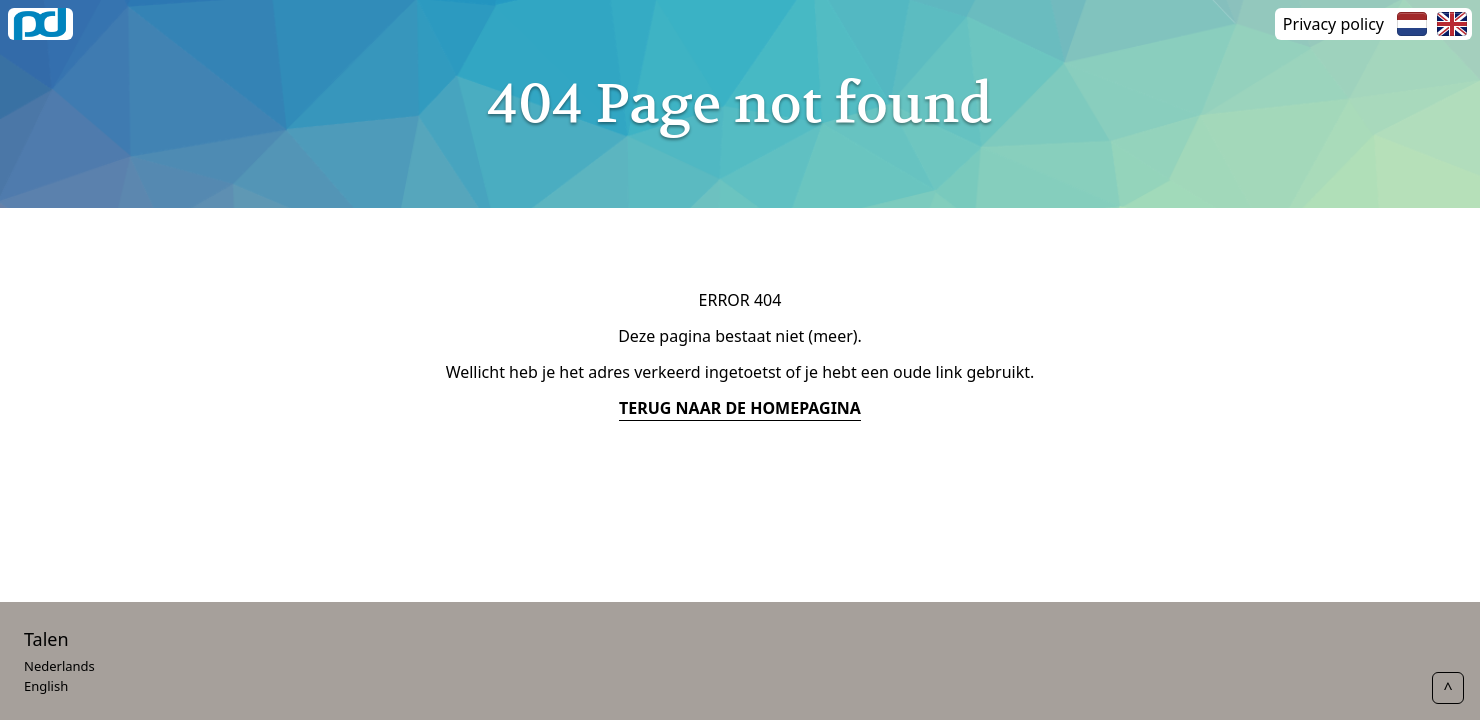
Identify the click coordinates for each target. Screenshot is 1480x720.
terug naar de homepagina (740, 408)
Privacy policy (1333, 24)
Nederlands (59, 666)
